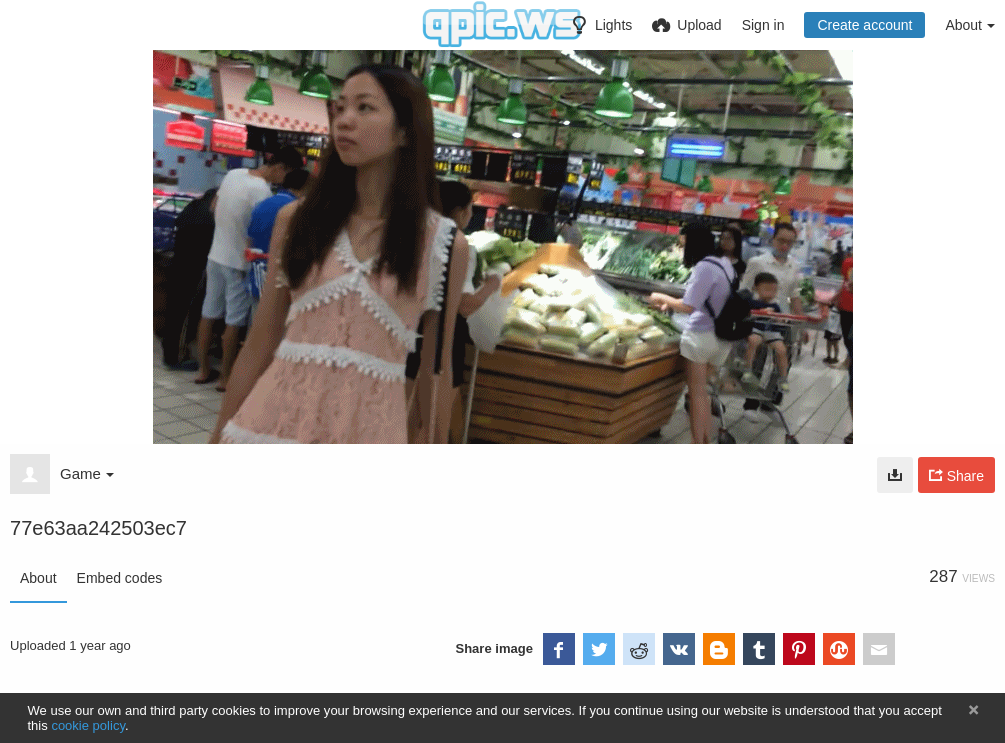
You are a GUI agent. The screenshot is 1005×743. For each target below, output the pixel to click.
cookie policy (88, 725)
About (38, 578)
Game (87, 473)
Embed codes (120, 578)
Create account (864, 25)
